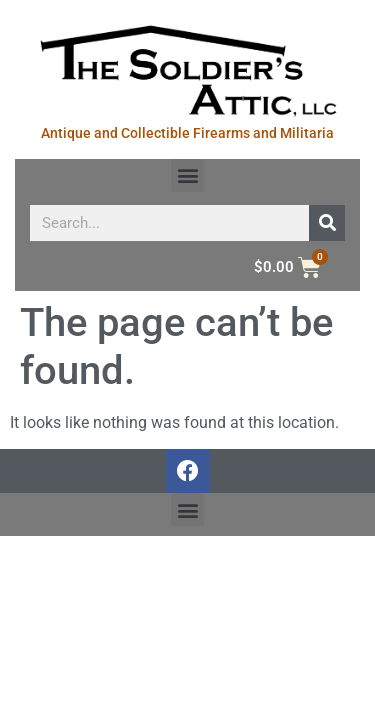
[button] (187, 175)
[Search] (327, 223)
